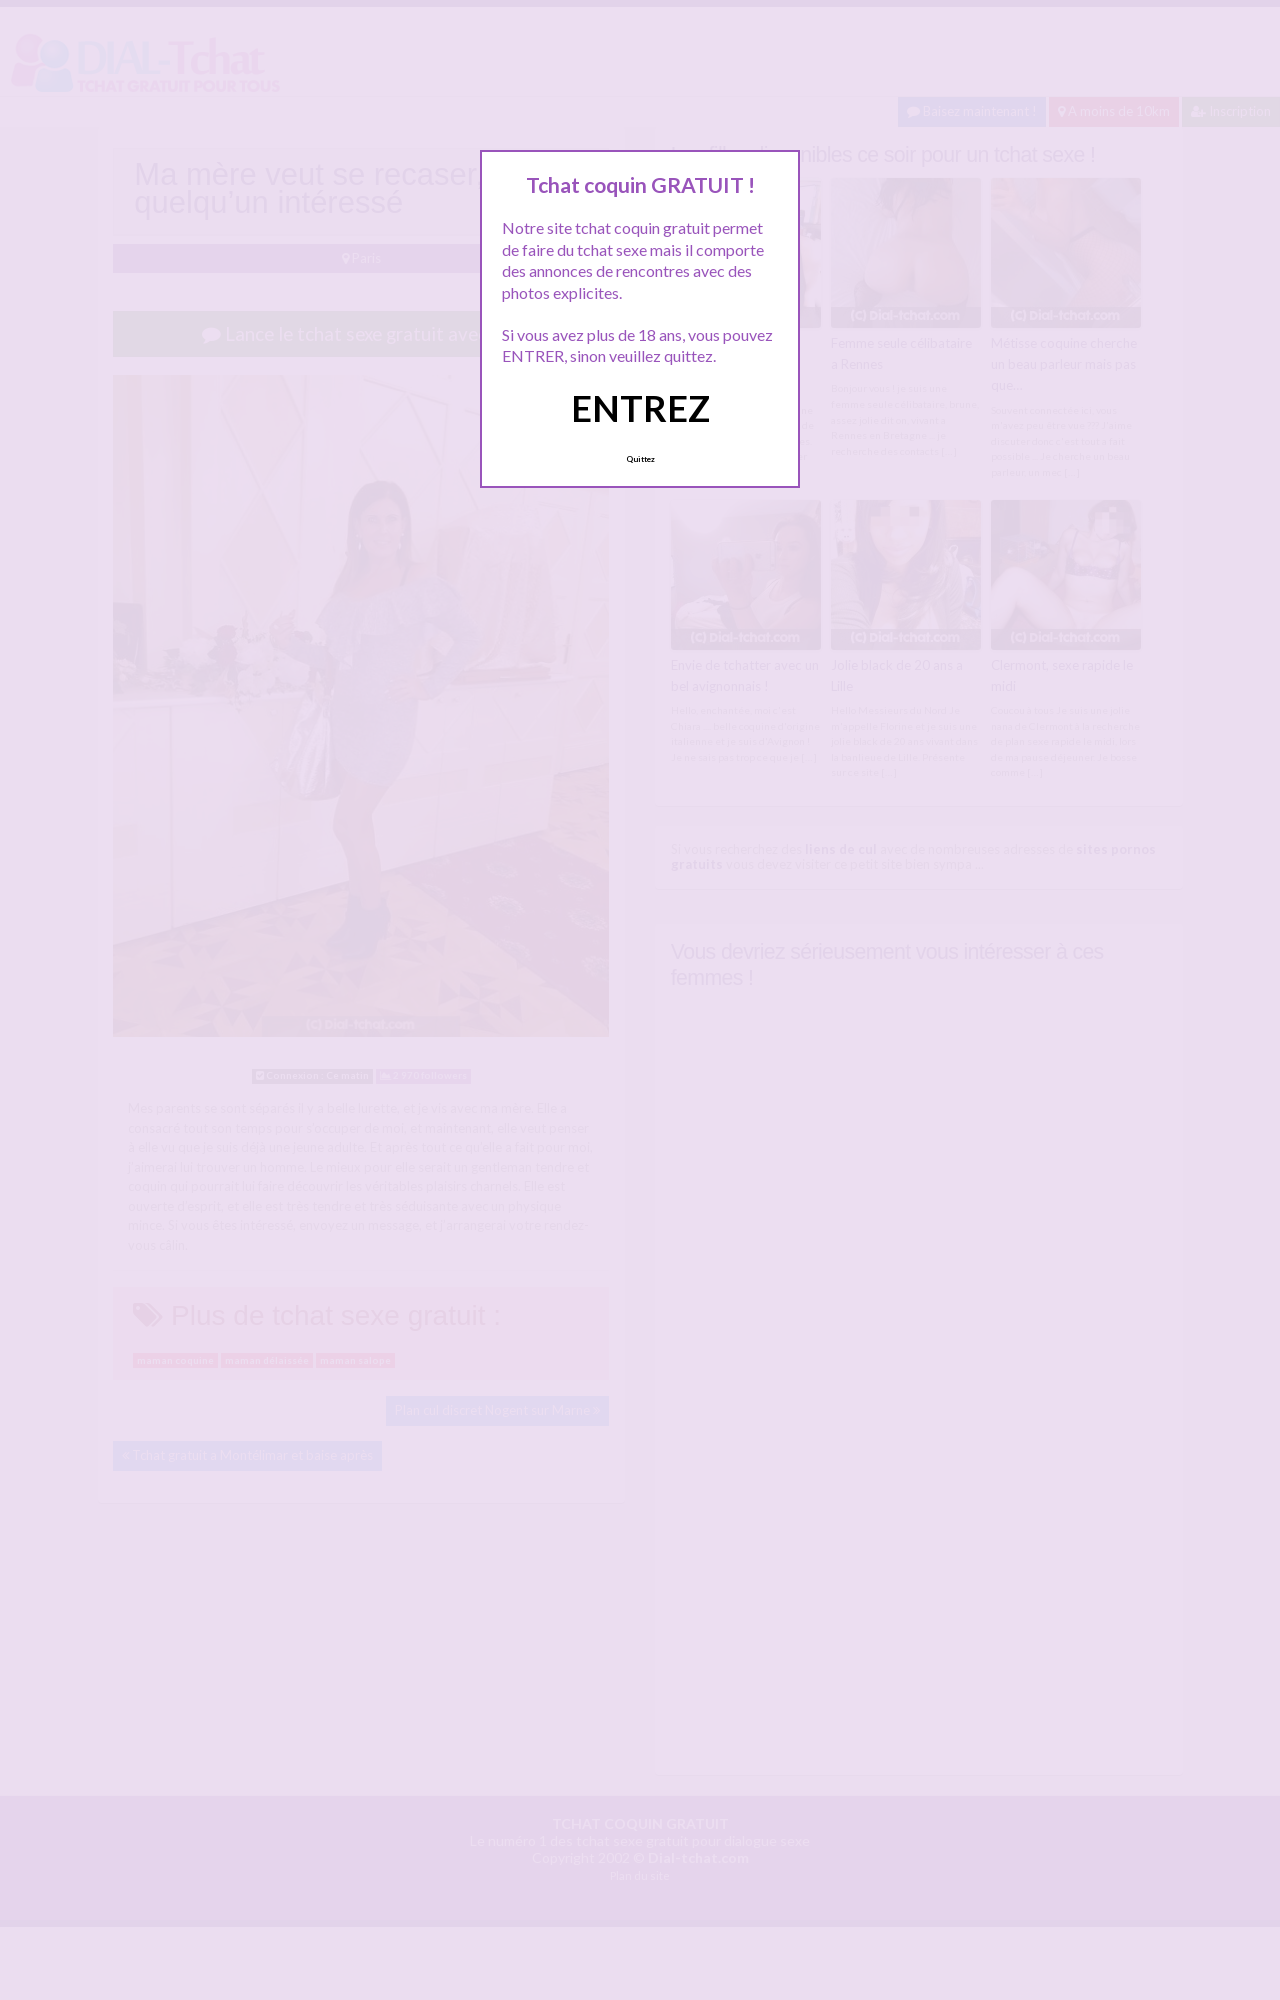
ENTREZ (640, 408)
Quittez (640, 459)
